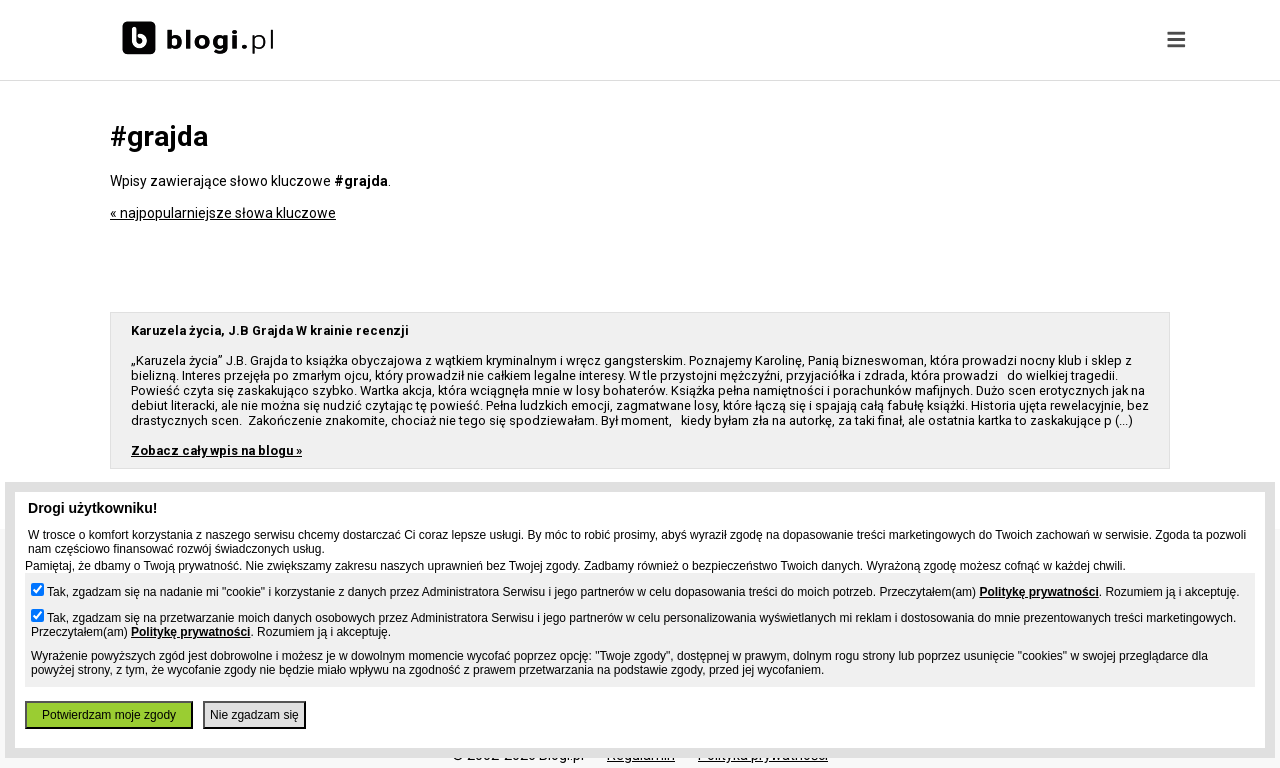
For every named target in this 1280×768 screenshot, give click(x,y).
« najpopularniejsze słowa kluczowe (223, 213)
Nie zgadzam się (254, 715)
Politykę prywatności (1038, 592)
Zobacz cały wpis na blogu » (216, 450)
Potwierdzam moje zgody (109, 715)
